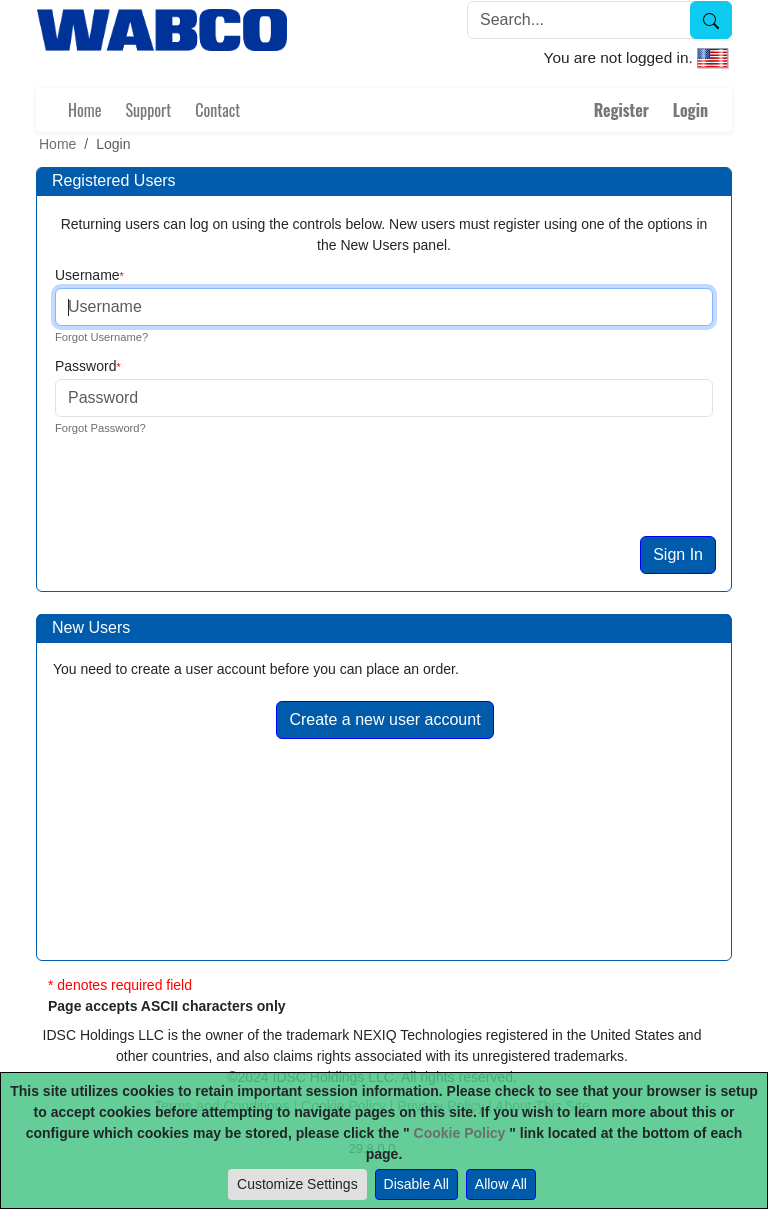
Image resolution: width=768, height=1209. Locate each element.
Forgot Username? (101, 337)
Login (690, 110)
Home (84, 110)
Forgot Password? (100, 428)
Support (148, 110)
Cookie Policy (460, 1133)
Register (621, 110)
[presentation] (206, 497)
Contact (217, 110)
